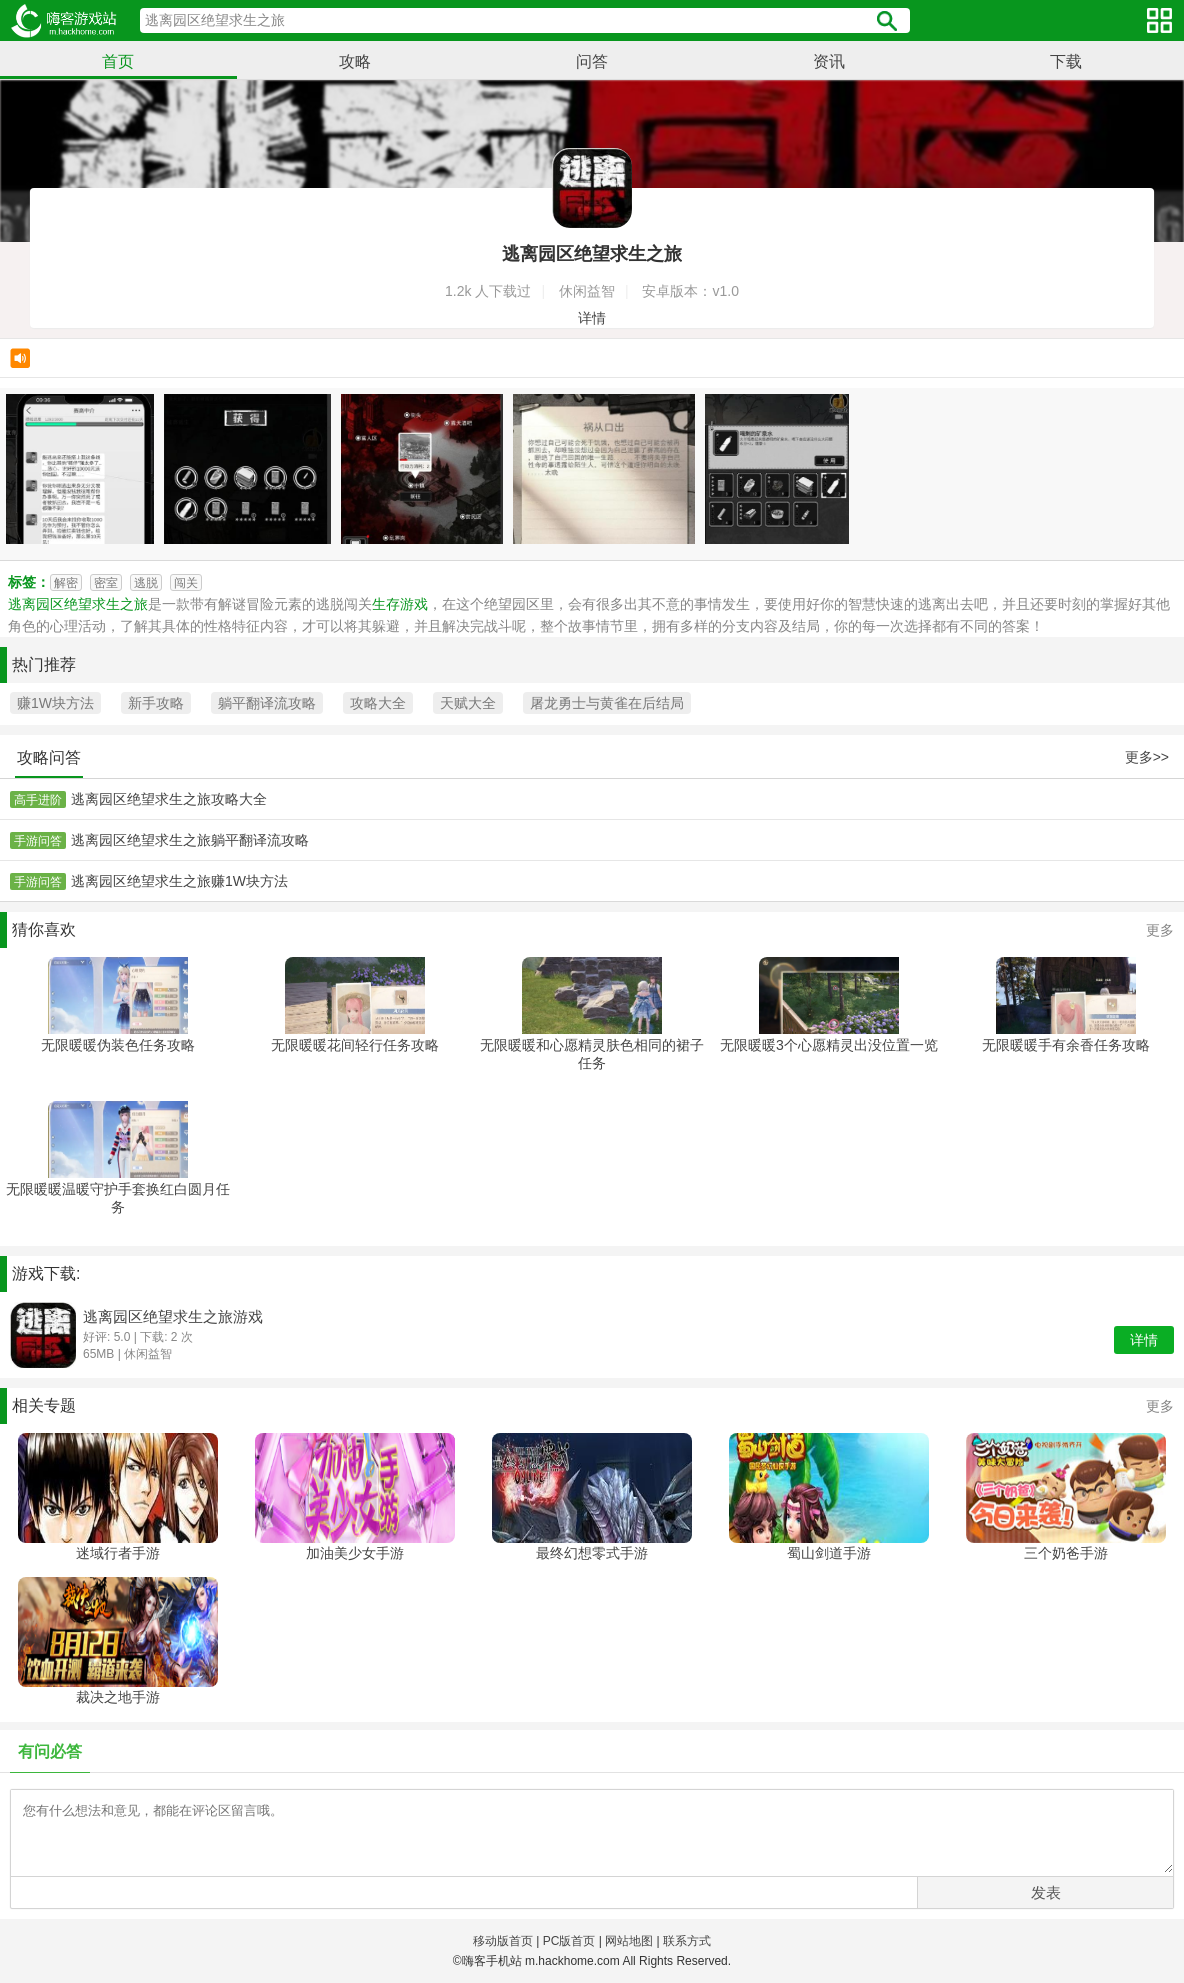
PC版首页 (569, 1941)
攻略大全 (378, 703)
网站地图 (629, 1941)
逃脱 (146, 583)
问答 (592, 61)
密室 (106, 583)
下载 (1066, 61)
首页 (118, 61)
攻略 (355, 61)
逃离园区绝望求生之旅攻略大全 (169, 799)
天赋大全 (468, 703)
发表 (1046, 1892)
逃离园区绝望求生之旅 (78, 604)
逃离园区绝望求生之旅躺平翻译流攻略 (190, 840)
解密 (66, 583)
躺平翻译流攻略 (267, 703)
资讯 (829, 61)
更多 (1160, 930)
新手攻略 (156, 703)
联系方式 (687, 1941)
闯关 (186, 583)
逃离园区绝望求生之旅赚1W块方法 (179, 881)
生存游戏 (400, 604)
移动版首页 (503, 1941)
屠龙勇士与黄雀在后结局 (607, 703)
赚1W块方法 (55, 703)
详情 (592, 318)
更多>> (1147, 757)
